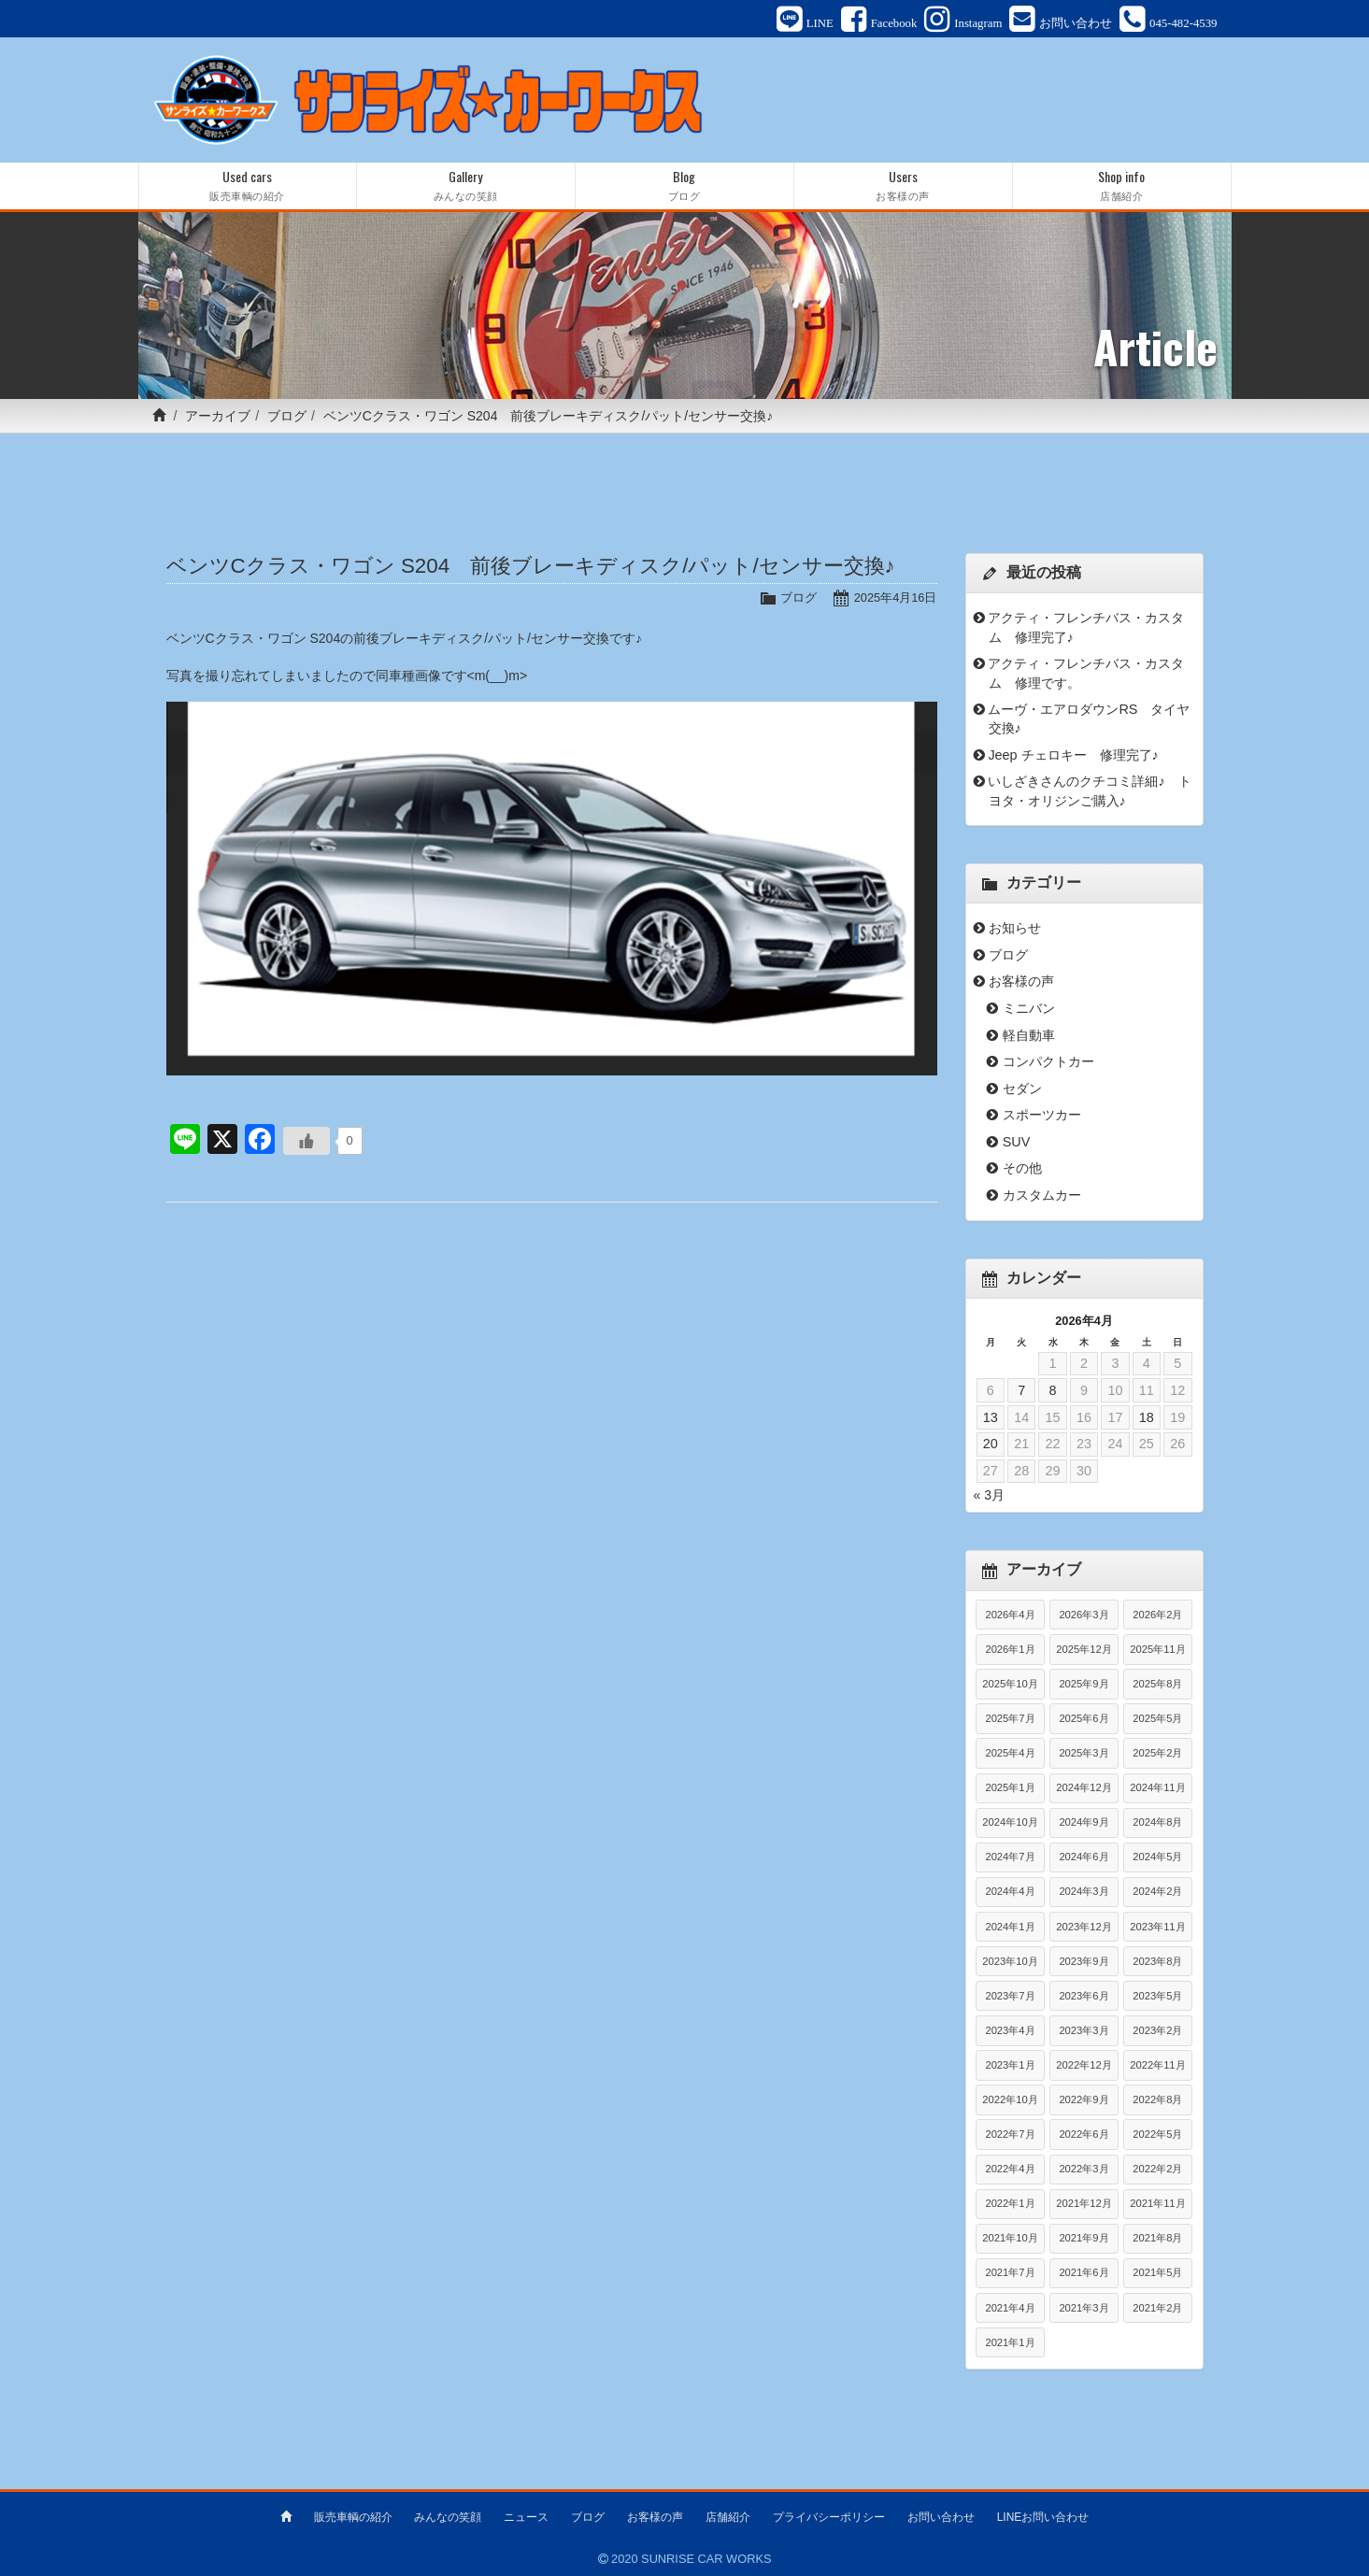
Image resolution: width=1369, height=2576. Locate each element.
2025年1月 (1009, 1787)
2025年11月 (1157, 1649)
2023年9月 (1083, 1961)
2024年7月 (1009, 1856)
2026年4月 (1009, 1614)
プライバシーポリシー (829, 2517)
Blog (684, 185)
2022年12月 (1083, 2065)
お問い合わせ (941, 2517)
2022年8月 (1157, 2099)
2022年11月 (1157, 2065)
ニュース (526, 2517)
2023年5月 (1157, 1995)
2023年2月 (1157, 2030)
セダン (1022, 1088)
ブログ (287, 415)
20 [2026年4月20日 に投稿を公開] (990, 1443)
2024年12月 (1083, 1787)
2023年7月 (1009, 1995)
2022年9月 (1083, 2099)
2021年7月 (1009, 2272)
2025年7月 (1009, 1718)
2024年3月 (1083, 1891)
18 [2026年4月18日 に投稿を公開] (1146, 1417)
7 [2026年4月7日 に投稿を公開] (1021, 1390)
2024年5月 (1157, 1856)
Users (903, 185)
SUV (1017, 1141)
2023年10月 (1009, 1961)
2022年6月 (1083, 2134)
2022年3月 (1083, 2168)
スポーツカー (1042, 1114)
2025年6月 (1083, 1718)
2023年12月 (1083, 1926)
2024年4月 (1009, 1891)
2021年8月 (1157, 2237)
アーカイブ (217, 415)
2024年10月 (1009, 1822)
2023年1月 (1009, 2065)
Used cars (248, 185)
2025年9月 (1083, 1683)
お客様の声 (1021, 981)
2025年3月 (1083, 1752)
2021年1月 (1009, 2342)
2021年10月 (1009, 2237)
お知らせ (1015, 927)
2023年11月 (1157, 1926)
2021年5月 (1157, 2272)
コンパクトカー (1048, 1061)
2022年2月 (1157, 2168)
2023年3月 (1083, 2030)
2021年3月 (1083, 2307)
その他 (1022, 1167)
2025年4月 (1009, 1752)
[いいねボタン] (306, 1141)
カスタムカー (1042, 1195)
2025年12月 (1083, 1649)
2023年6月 (1083, 1995)
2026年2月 (1157, 1614)
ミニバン (1029, 1008)
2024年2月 (1157, 1891)
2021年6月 (1083, 2272)
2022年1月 (1009, 2203)
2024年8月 (1157, 1822)
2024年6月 (1083, 1856)
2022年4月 (1009, 2168)
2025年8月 (1157, 1683)
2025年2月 (1157, 1752)
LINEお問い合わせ (1043, 2517)
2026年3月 (1083, 1614)
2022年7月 (1009, 2134)
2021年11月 (1157, 2203)
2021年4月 (1009, 2307)
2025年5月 (1157, 1718)
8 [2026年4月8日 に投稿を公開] (1053, 1390)
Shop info (1121, 185)
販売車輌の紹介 (353, 2517)
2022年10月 (1009, 2099)
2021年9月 (1083, 2237)
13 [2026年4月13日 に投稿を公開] (990, 1417)
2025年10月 (1009, 1683)
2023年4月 (1009, 2030)
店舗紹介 (728, 2517)
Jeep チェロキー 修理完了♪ (1073, 754)
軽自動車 (1029, 1035)
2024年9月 (1083, 1822)
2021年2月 (1157, 2307)
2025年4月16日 (895, 598)
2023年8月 (1157, 1961)
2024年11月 (1157, 1787)
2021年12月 (1083, 2203)
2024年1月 (1009, 1926)
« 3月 (989, 1494)
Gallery (465, 185)
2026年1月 (1009, 1649)
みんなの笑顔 (447, 2517)
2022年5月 (1157, 2134)
